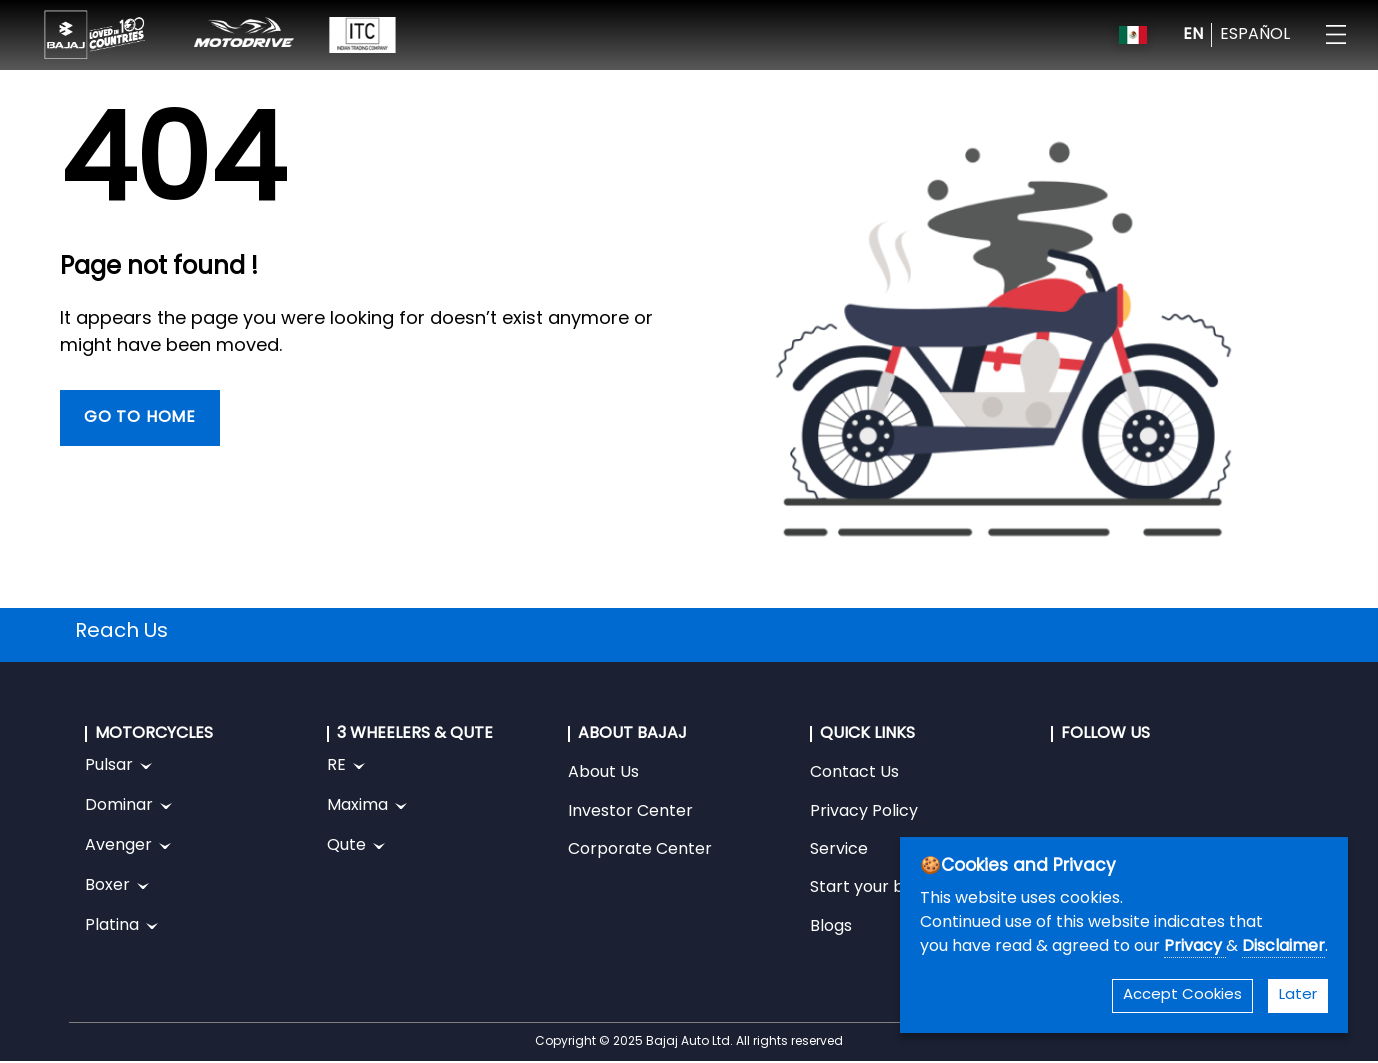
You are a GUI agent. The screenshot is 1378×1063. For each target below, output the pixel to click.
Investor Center (630, 812)
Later (1298, 995)
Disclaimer (1283, 947)
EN (1193, 35)
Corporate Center (640, 850)
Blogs (831, 927)
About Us (603, 773)
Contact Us (854, 773)
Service (839, 850)
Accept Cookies (1182, 995)
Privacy (1195, 947)
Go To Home (140, 418)
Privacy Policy (864, 812)
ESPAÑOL (1255, 35)
